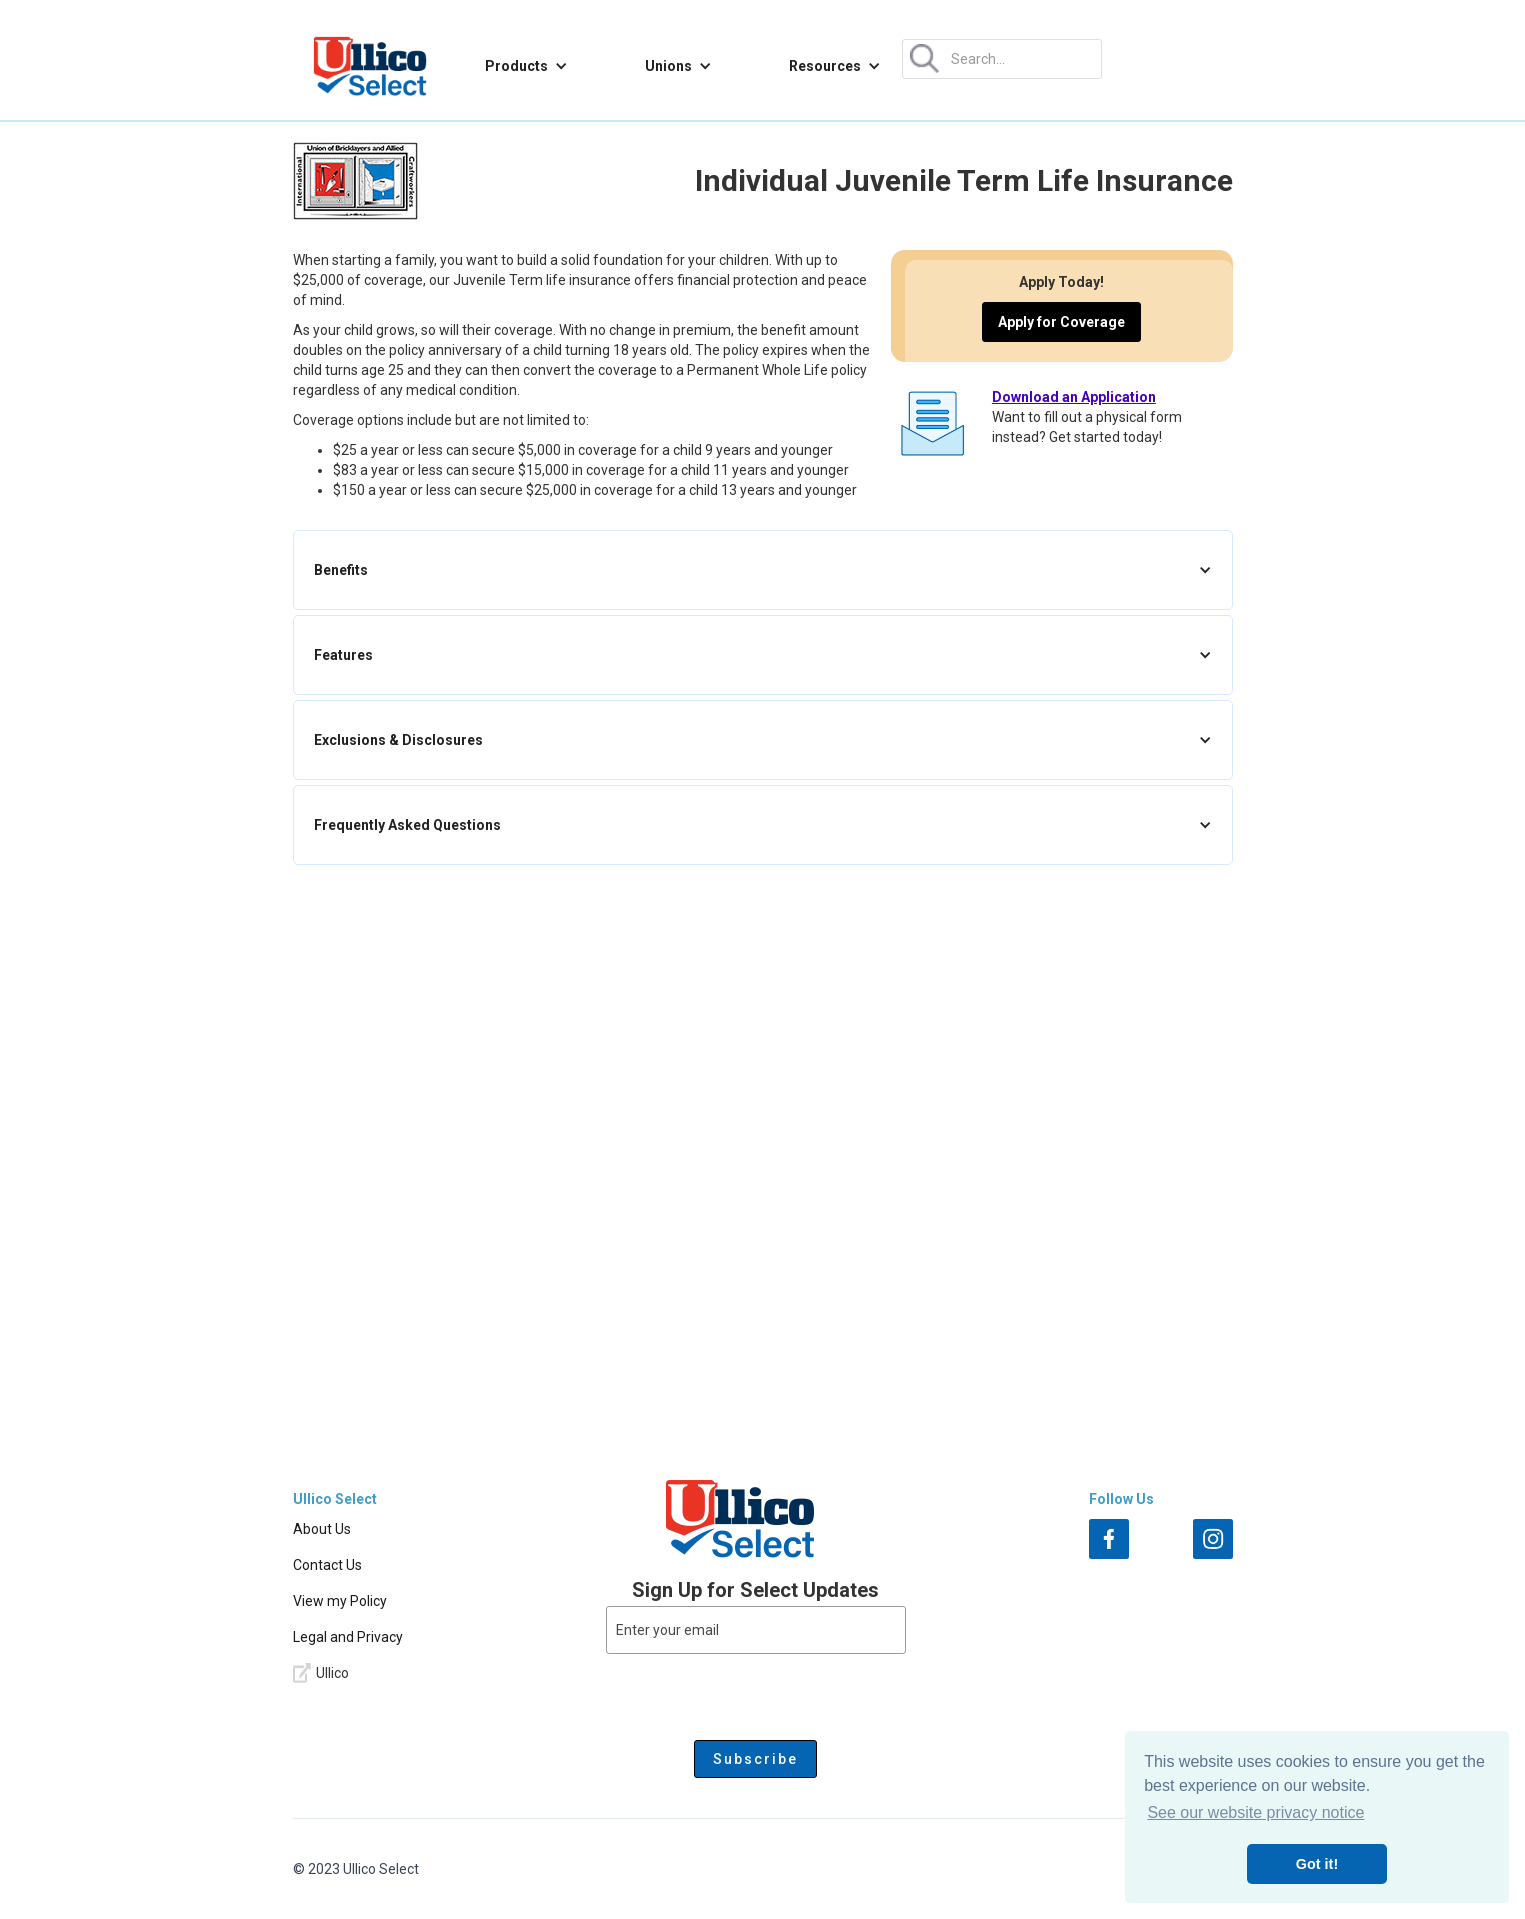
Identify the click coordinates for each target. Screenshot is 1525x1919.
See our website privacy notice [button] (1255, 1812)
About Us (322, 1529)
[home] (370, 66)
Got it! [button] (1317, 1864)
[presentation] (756, 1693)
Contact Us (327, 1565)
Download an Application (1074, 397)
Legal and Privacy (348, 1637)
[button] (526, 66)
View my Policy (340, 1601)
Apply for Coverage (1061, 322)
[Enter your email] (756, 1630)
